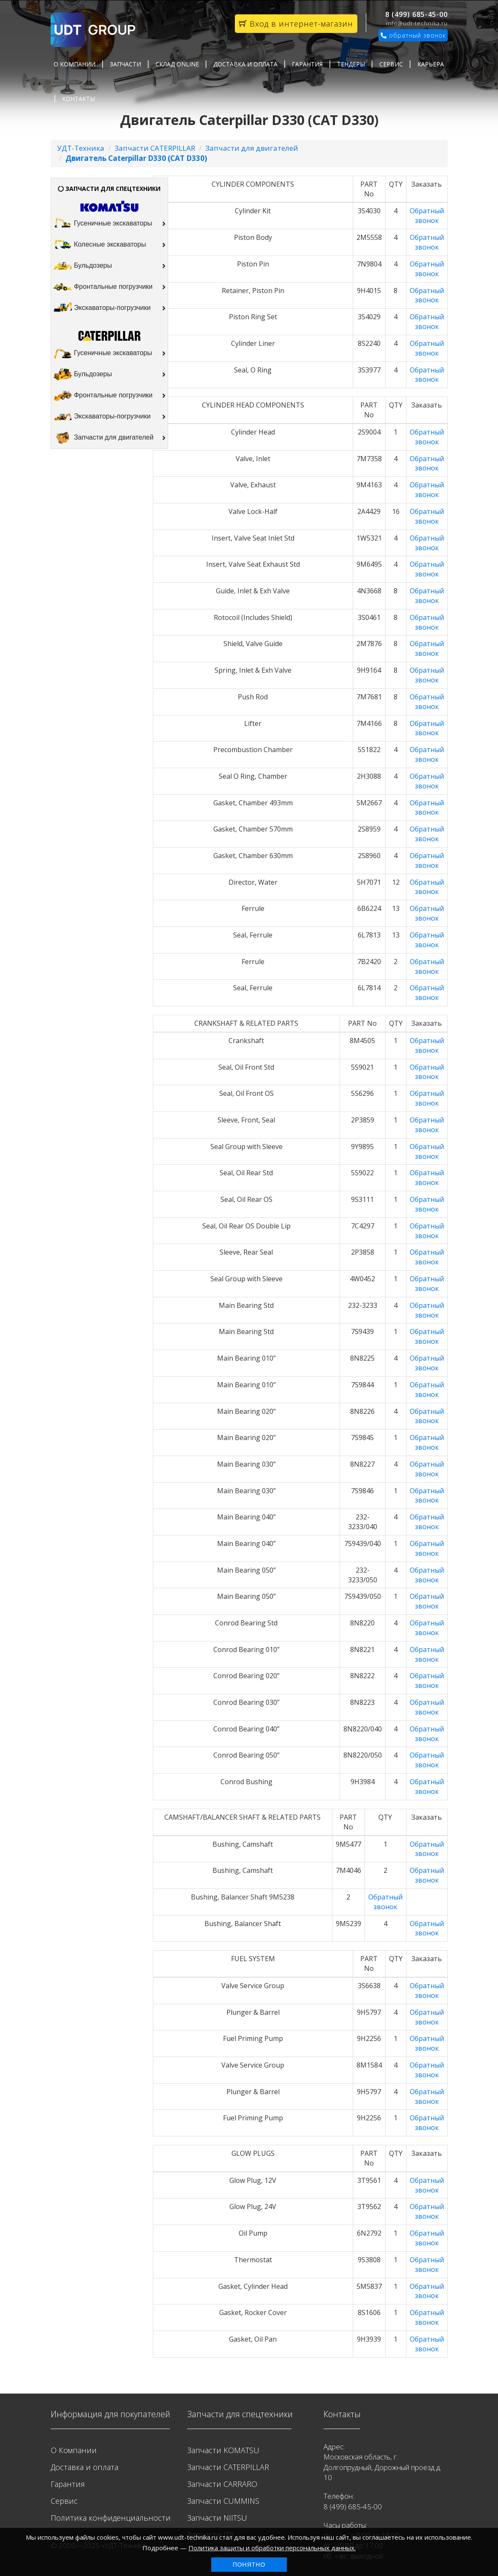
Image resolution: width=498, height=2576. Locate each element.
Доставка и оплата (245, 64)
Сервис (391, 64)
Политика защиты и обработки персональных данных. (272, 2547)
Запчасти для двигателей (251, 148)
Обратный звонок (427, 215)
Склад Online (177, 64)
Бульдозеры (109, 266)
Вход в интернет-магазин (296, 24)
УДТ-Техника (80, 148)
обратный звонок (413, 35)
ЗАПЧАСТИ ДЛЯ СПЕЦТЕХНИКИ (109, 189)
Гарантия (307, 64)
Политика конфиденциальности (111, 2518)
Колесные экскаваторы (109, 245)
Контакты (78, 99)
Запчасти (125, 64)
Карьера (430, 64)
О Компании (74, 64)
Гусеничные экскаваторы (109, 223)
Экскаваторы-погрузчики (109, 308)
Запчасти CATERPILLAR (154, 148)
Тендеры (351, 64)
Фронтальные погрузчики (109, 287)
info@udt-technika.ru (417, 23)
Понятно (249, 2564)
